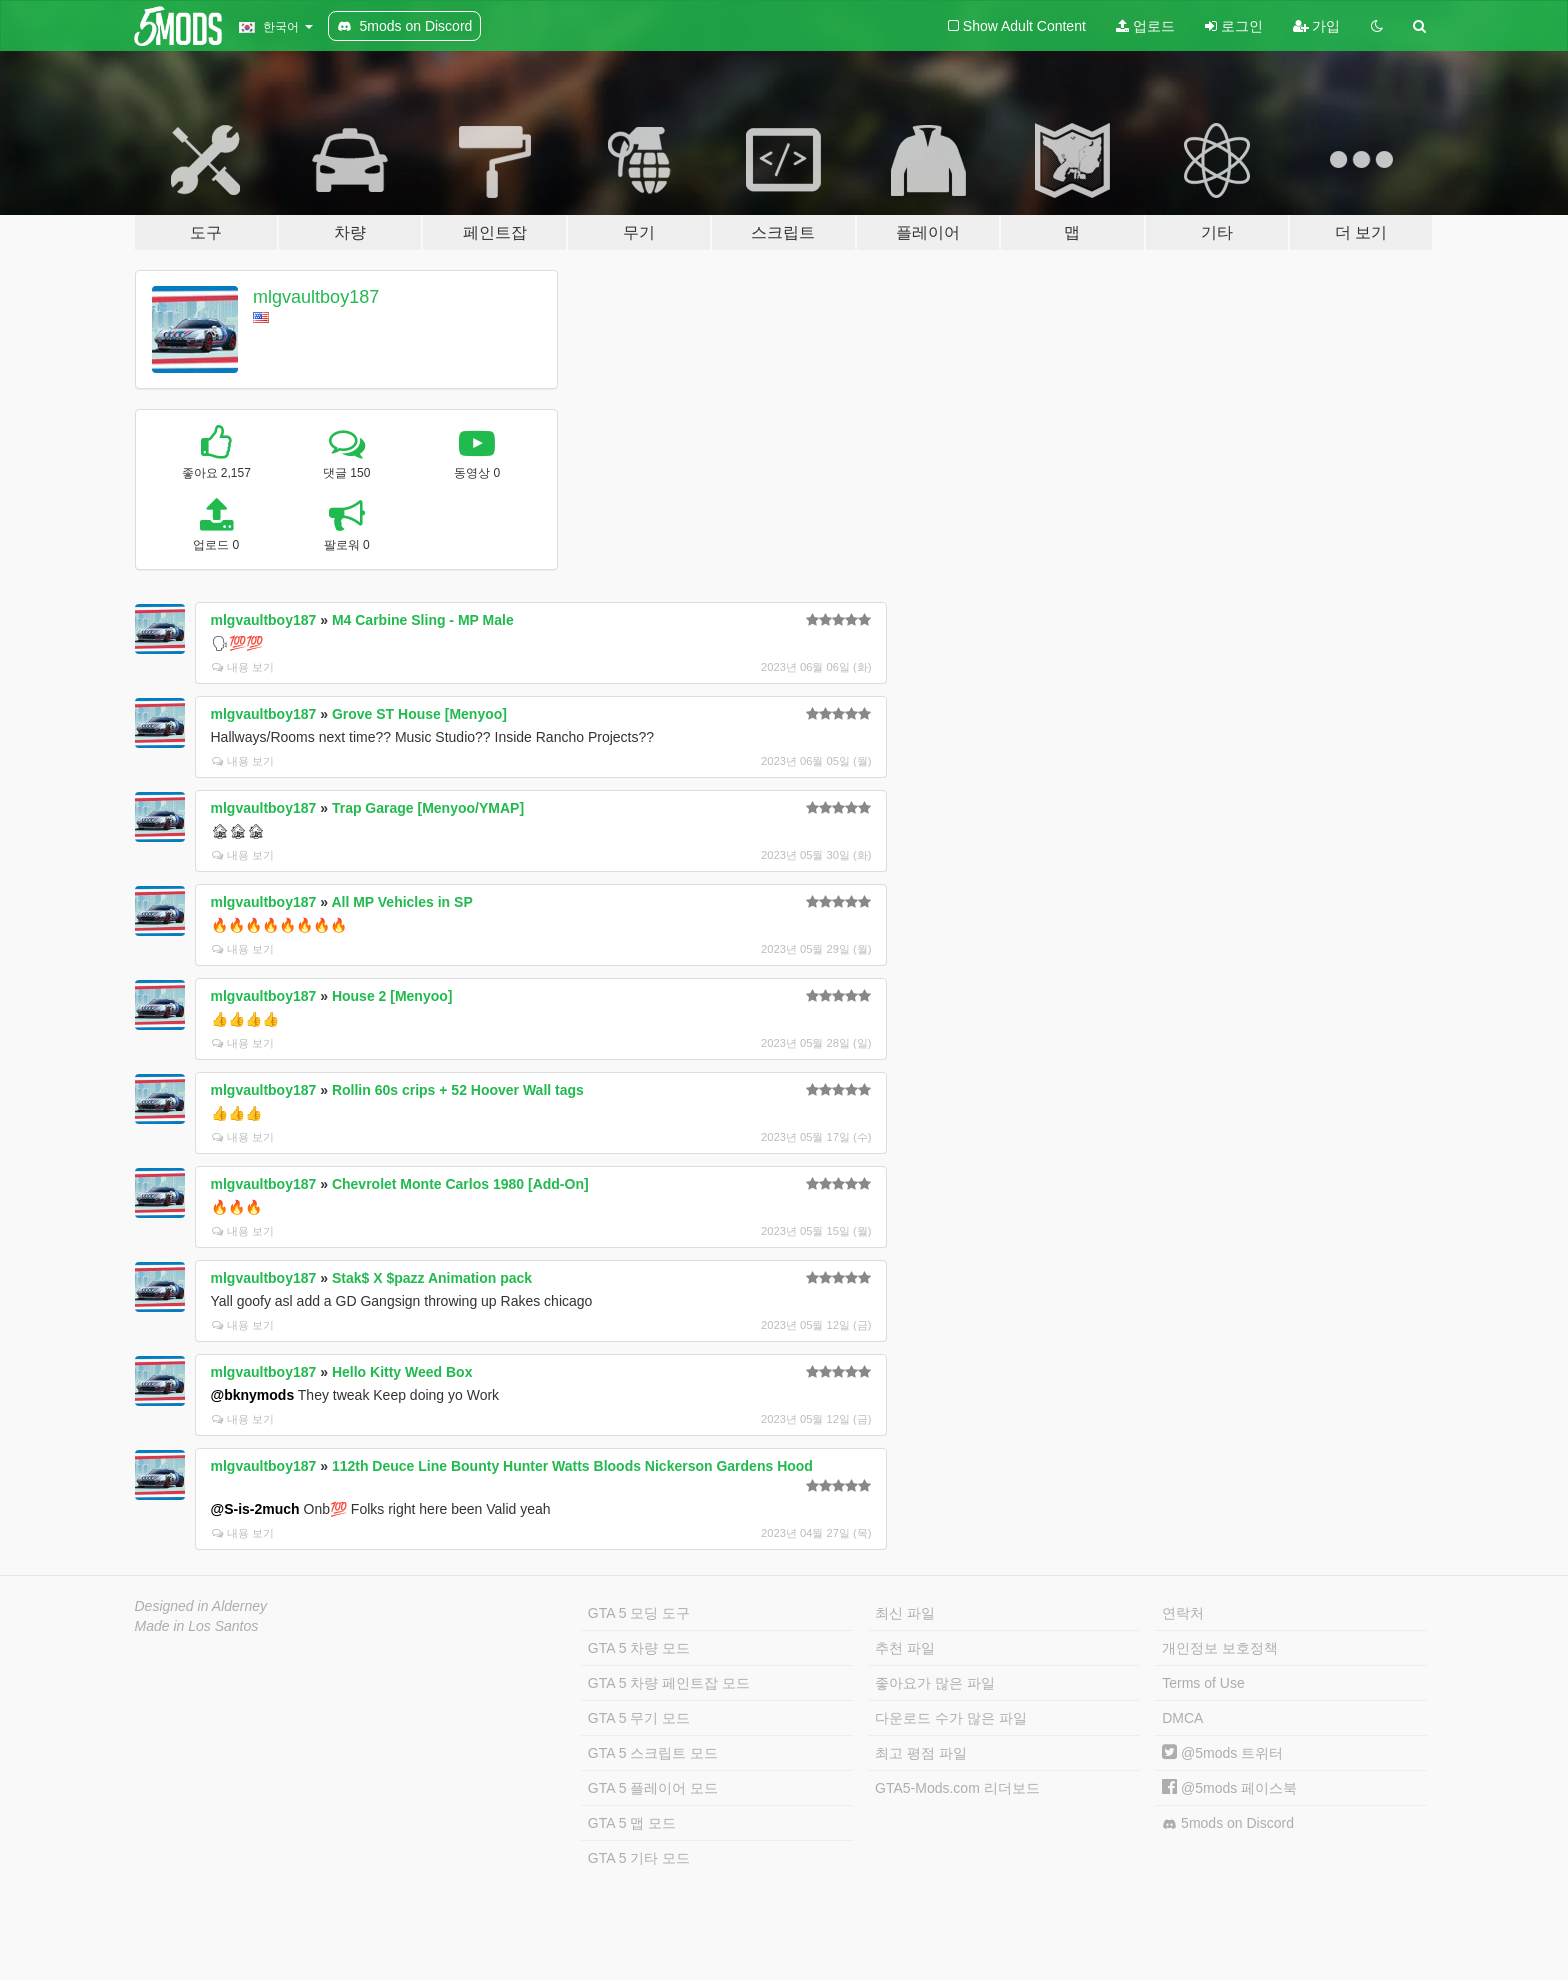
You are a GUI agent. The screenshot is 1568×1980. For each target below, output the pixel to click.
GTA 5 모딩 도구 (639, 1613)
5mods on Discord (1228, 1823)
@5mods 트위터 (1222, 1753)
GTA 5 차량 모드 (639, 1648)
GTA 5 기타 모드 (639, 1858)
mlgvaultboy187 (316, 297)
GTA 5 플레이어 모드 (653, 1788)
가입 (1317, 26)
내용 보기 (243, 667)
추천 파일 (905, 1648)
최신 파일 (905, 1613)
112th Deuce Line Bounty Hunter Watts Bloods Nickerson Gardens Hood (572, 1466)
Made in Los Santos (197, 1626)
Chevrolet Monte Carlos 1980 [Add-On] (460, 1184)
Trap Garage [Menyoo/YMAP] (428, 808)
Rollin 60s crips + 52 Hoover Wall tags (458, 1090)
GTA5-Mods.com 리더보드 (957, 1788)
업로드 (1145, 26)
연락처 (1183, 1613)
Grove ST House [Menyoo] (419, 714)
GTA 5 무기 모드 (639, 1718)
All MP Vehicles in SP (401, 902)
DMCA (1182, 1718)
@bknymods (253, 1395)
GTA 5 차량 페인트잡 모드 (669, 1683)
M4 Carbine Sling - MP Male (423, 620)
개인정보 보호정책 (1220, 1648)
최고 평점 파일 (921, 1753)
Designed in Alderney (201, 1606)
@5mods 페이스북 (1229, 1788)
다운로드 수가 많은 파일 (951, 1718)
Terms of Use (1203, 1683)
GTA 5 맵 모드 (632, 1823)
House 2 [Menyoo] (392, 996)
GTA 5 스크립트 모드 (653, 1753)
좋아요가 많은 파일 (935, 1683)
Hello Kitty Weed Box (402, 1372)
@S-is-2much (255, 1509)
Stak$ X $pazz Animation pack (432, 1278)
